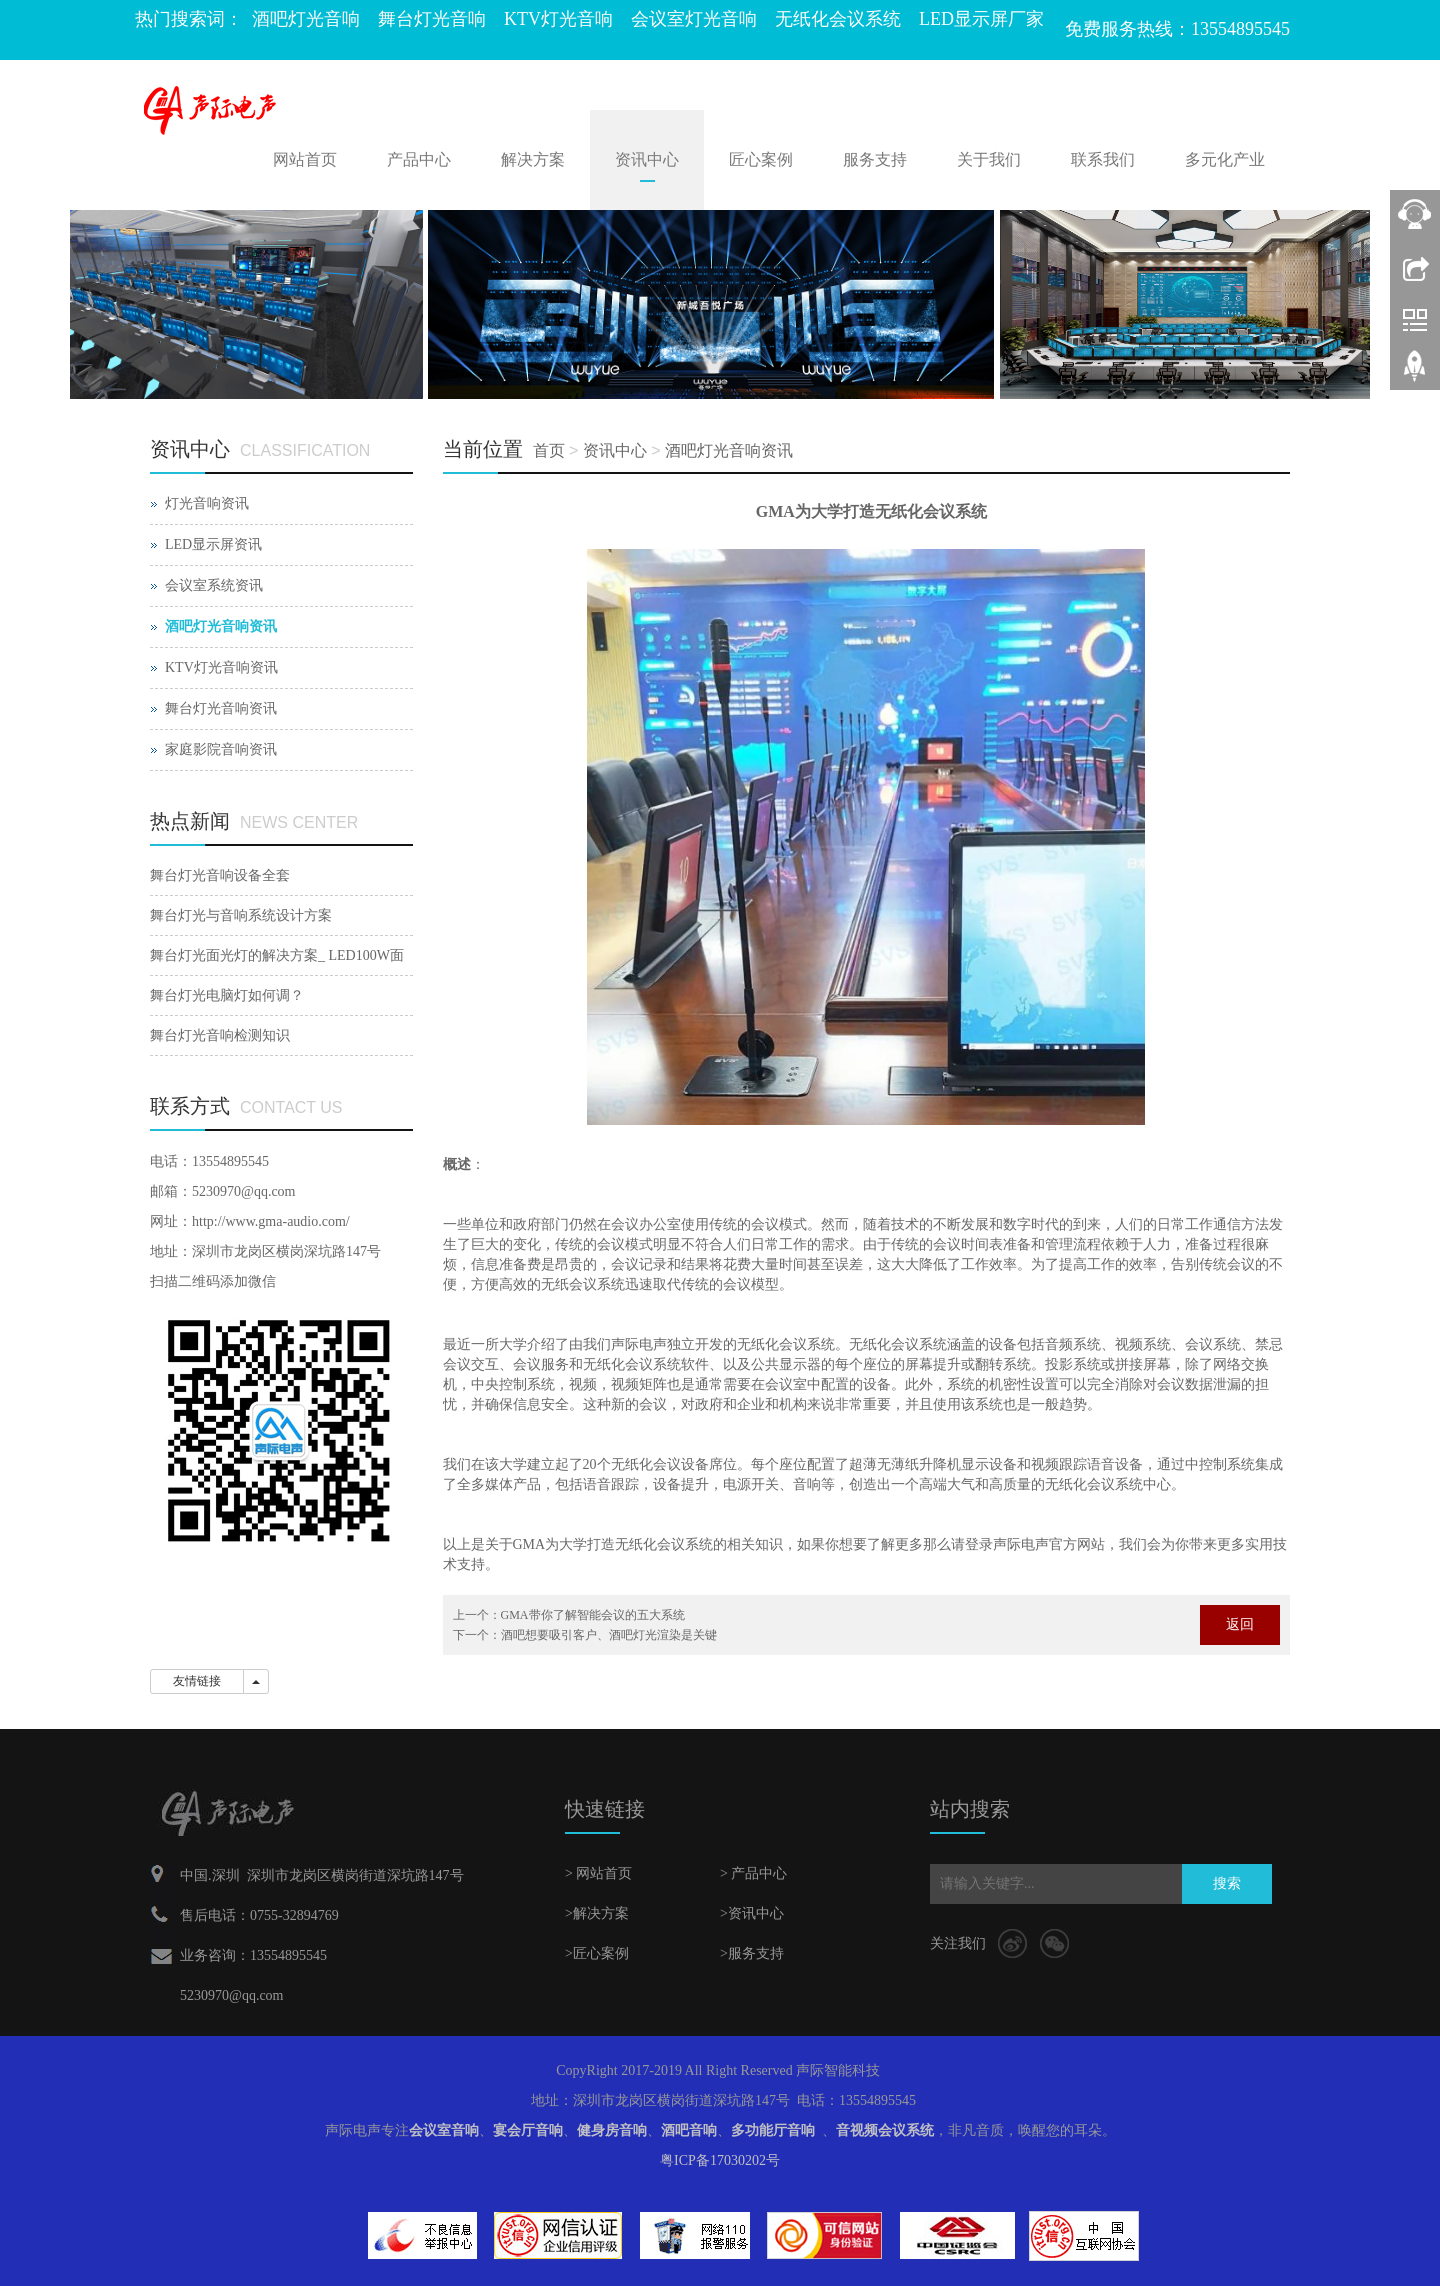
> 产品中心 (753, 1873)
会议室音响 (444, 2130)
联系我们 (1103, 159)
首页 (549, 450)
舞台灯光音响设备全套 (220, 875)
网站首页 (305, 159)
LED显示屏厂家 (981, 19)
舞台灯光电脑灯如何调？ (227, 995)
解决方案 (533, 159)
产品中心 (419, 159)
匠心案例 (761, 159)
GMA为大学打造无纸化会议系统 (613, 1544)
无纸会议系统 (583, 1284)
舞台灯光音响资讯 (221, 708)
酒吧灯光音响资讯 (729, 450)
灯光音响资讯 (207, 503)
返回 (1240, 1624)
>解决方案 (597, 1913)
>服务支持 (752, 1953)
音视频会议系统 (885, 2130)
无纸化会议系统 (838, 19)
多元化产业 (1225, 159)
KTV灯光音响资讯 (221, 667)
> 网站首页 (598, 1873)
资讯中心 (647, 159)
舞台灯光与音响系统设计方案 (241, 915)
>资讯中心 (752, 1913)
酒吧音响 (689, 2130)
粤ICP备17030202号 (720, 2160)
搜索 (1227, 1883)
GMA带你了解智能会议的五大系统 (593, 1615)
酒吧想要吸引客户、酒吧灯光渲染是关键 (609, 1635)
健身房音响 (612, 2130)
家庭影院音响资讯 (221, 749)
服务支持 (875, 159)
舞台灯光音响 (432, 19)
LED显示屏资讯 (213, 544)
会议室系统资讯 (214, 585)
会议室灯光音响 (694, 19)
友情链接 (197, 1681)
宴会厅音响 (528, 2130)
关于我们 (989, 159)
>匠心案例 (597, 1953)
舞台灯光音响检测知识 (220, 1035)
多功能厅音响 (773, 2130)
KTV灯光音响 (558, 19)
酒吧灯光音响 (306, 19)
